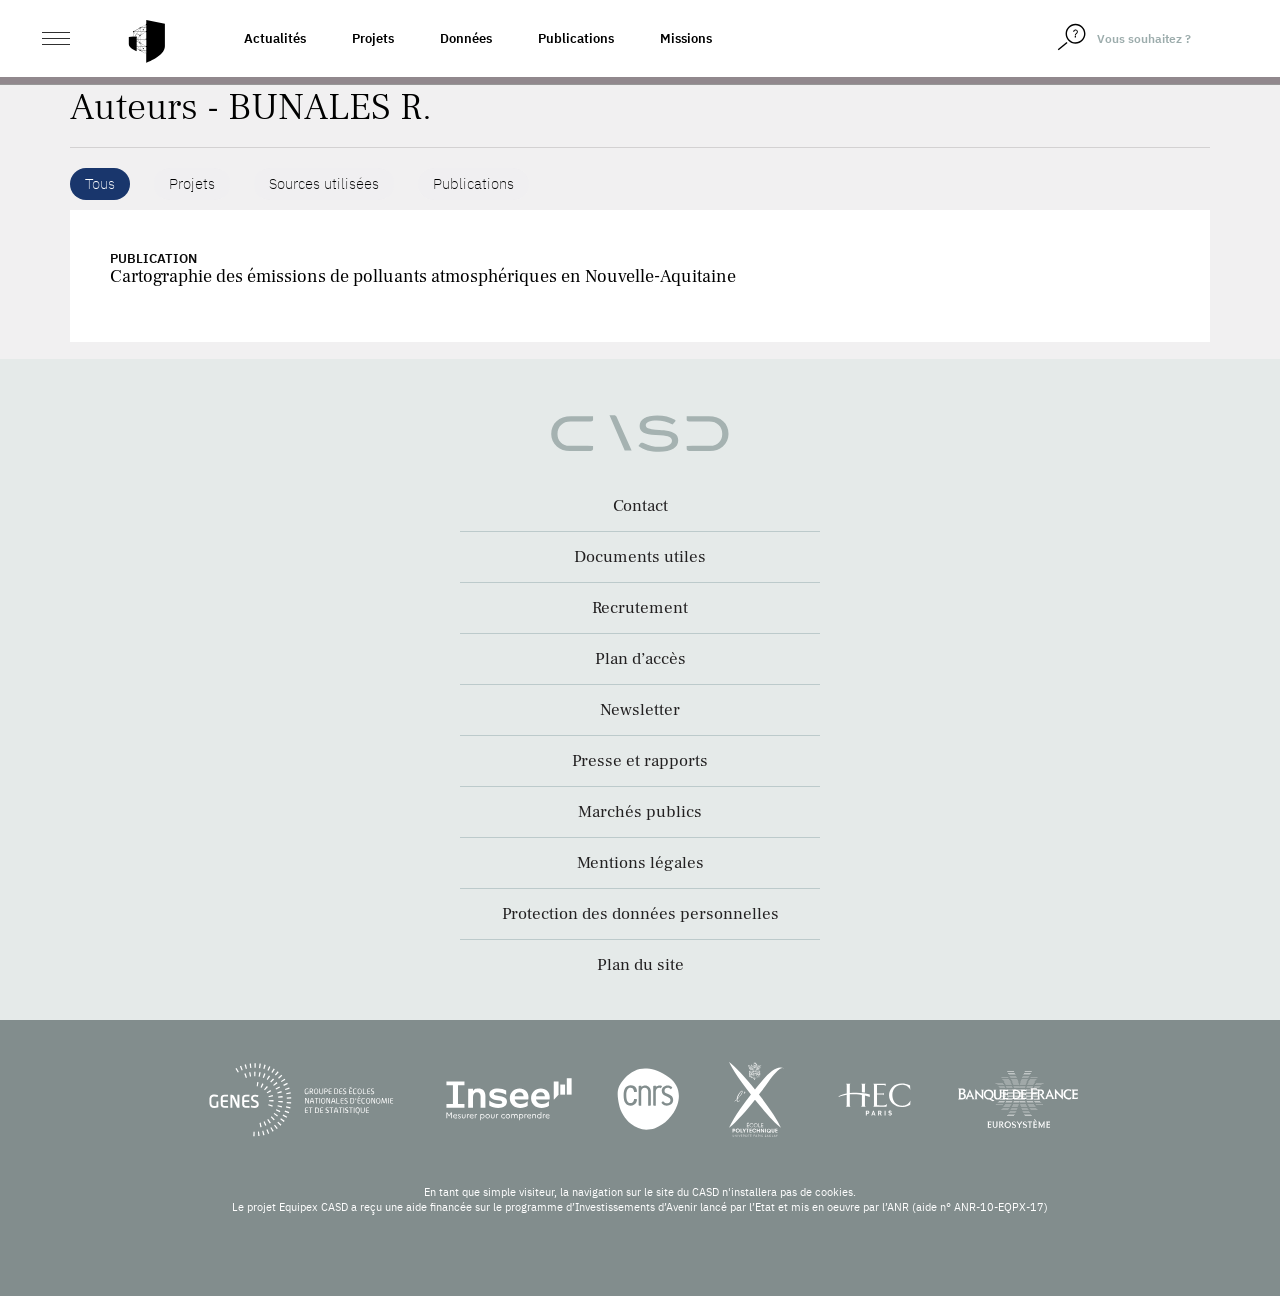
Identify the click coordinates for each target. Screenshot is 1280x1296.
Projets (373, 38)
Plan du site (640, 965)
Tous (100, 183)
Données (466, 38)
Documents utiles (640, 557)
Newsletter (640, 710)
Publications (576, 38)
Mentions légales (640, 863)
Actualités (275, 38)
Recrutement (640, 608)
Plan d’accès (640, 659)
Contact (640, 506)
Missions (686, 38)
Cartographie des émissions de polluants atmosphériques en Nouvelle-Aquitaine (423, 276)
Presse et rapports (640, 761)
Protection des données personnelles (640, 914)
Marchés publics (640, 812)
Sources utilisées (324, 183)
